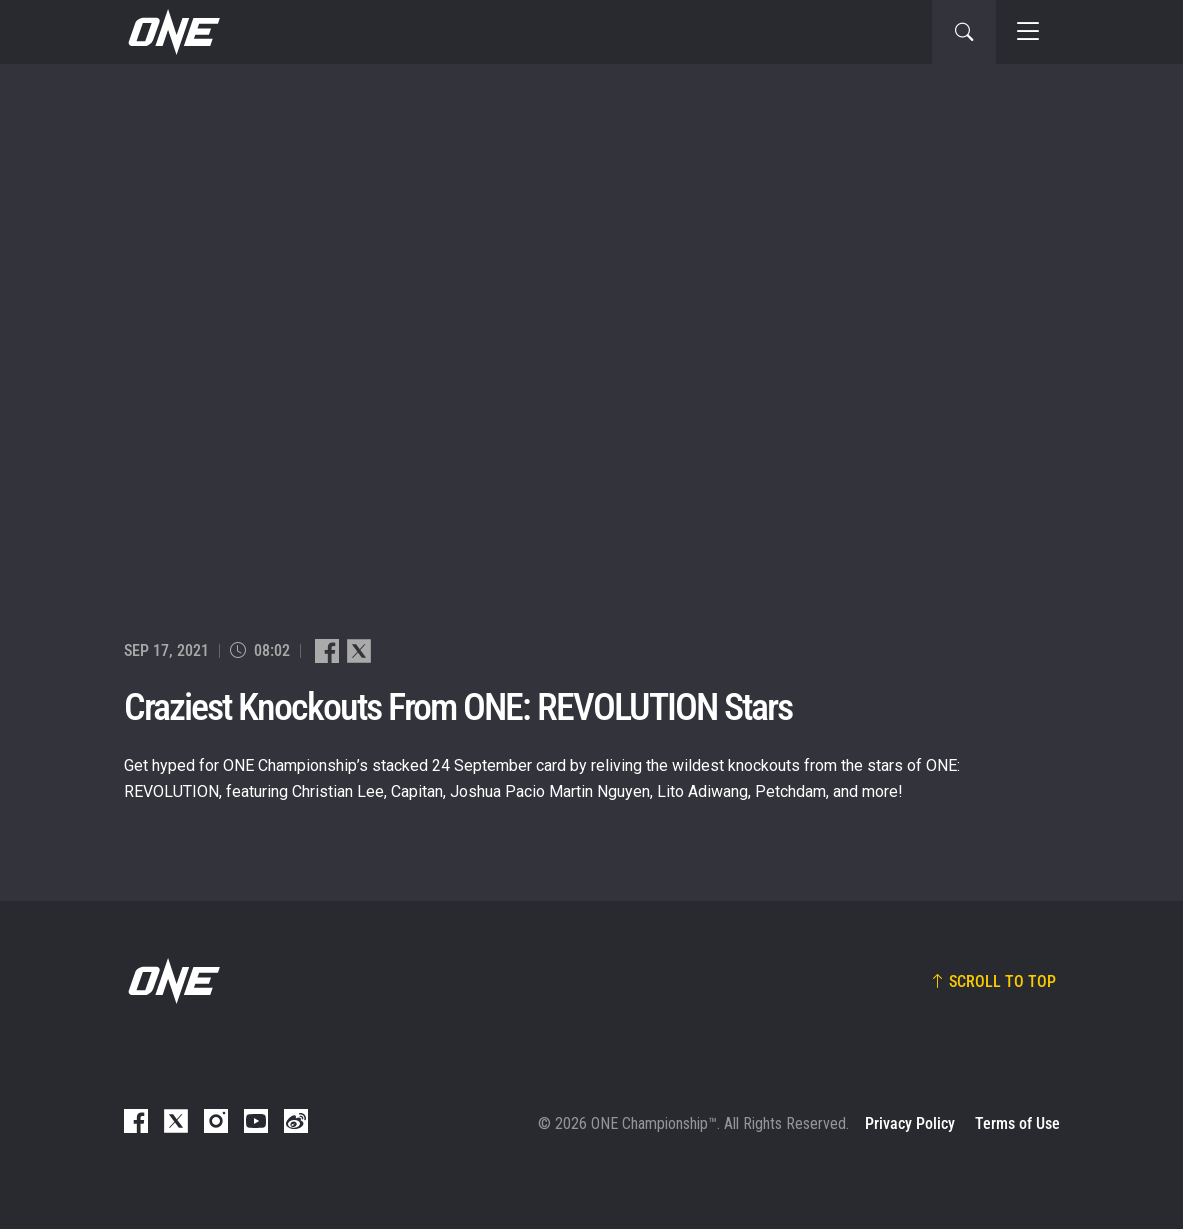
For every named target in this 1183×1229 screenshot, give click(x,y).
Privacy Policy (910, 1123)
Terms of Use (1017, 1123)
